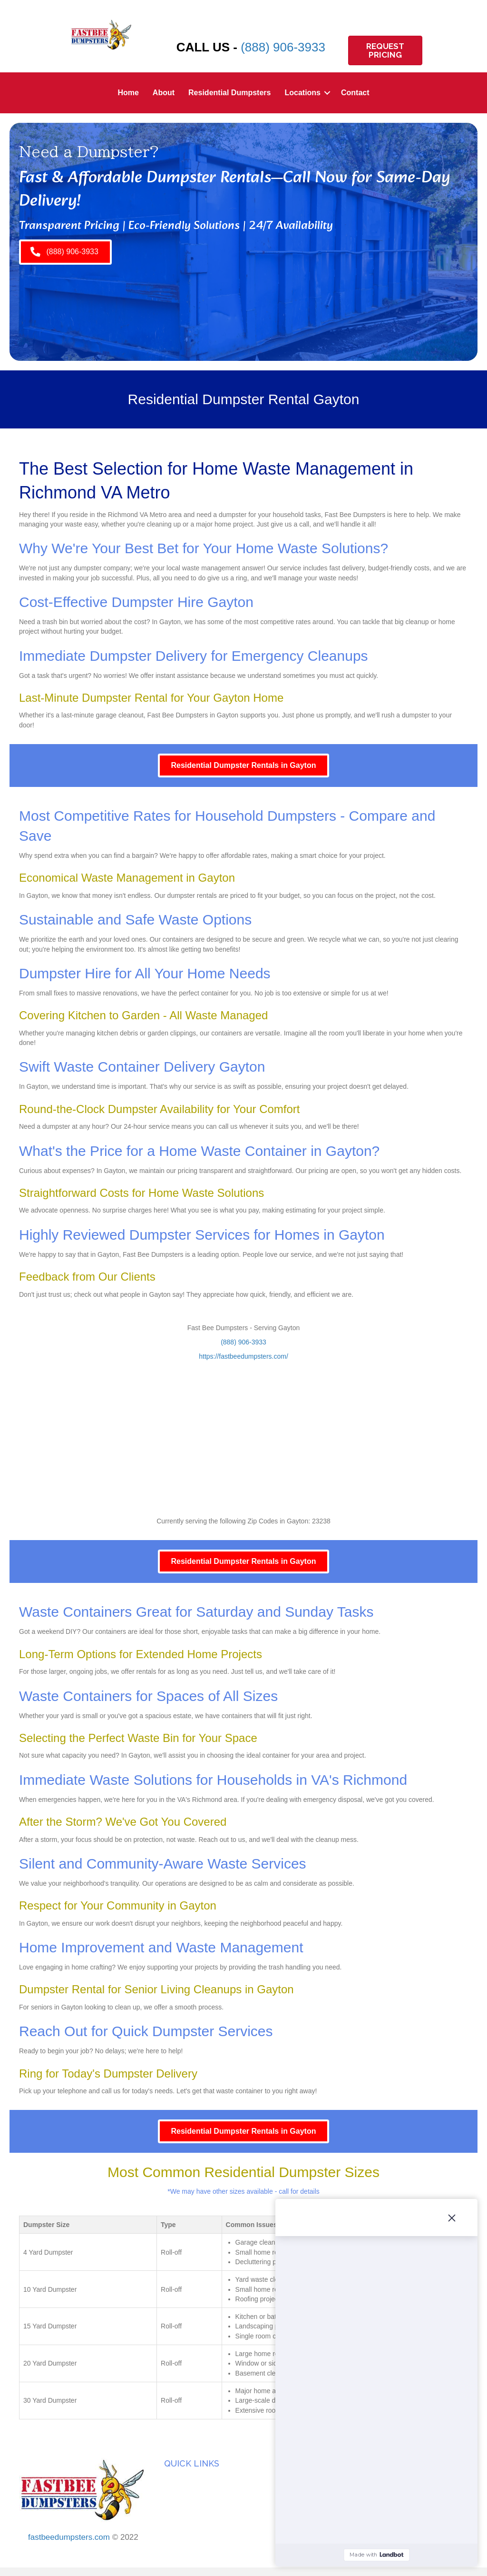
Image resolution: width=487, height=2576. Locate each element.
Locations (302, 93)
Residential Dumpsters (229, 93)
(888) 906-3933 (283, 47)
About (164, 93)
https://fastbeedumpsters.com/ (243, 1356)
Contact (355, 93)
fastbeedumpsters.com (69, 2537)
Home (127, 93)
